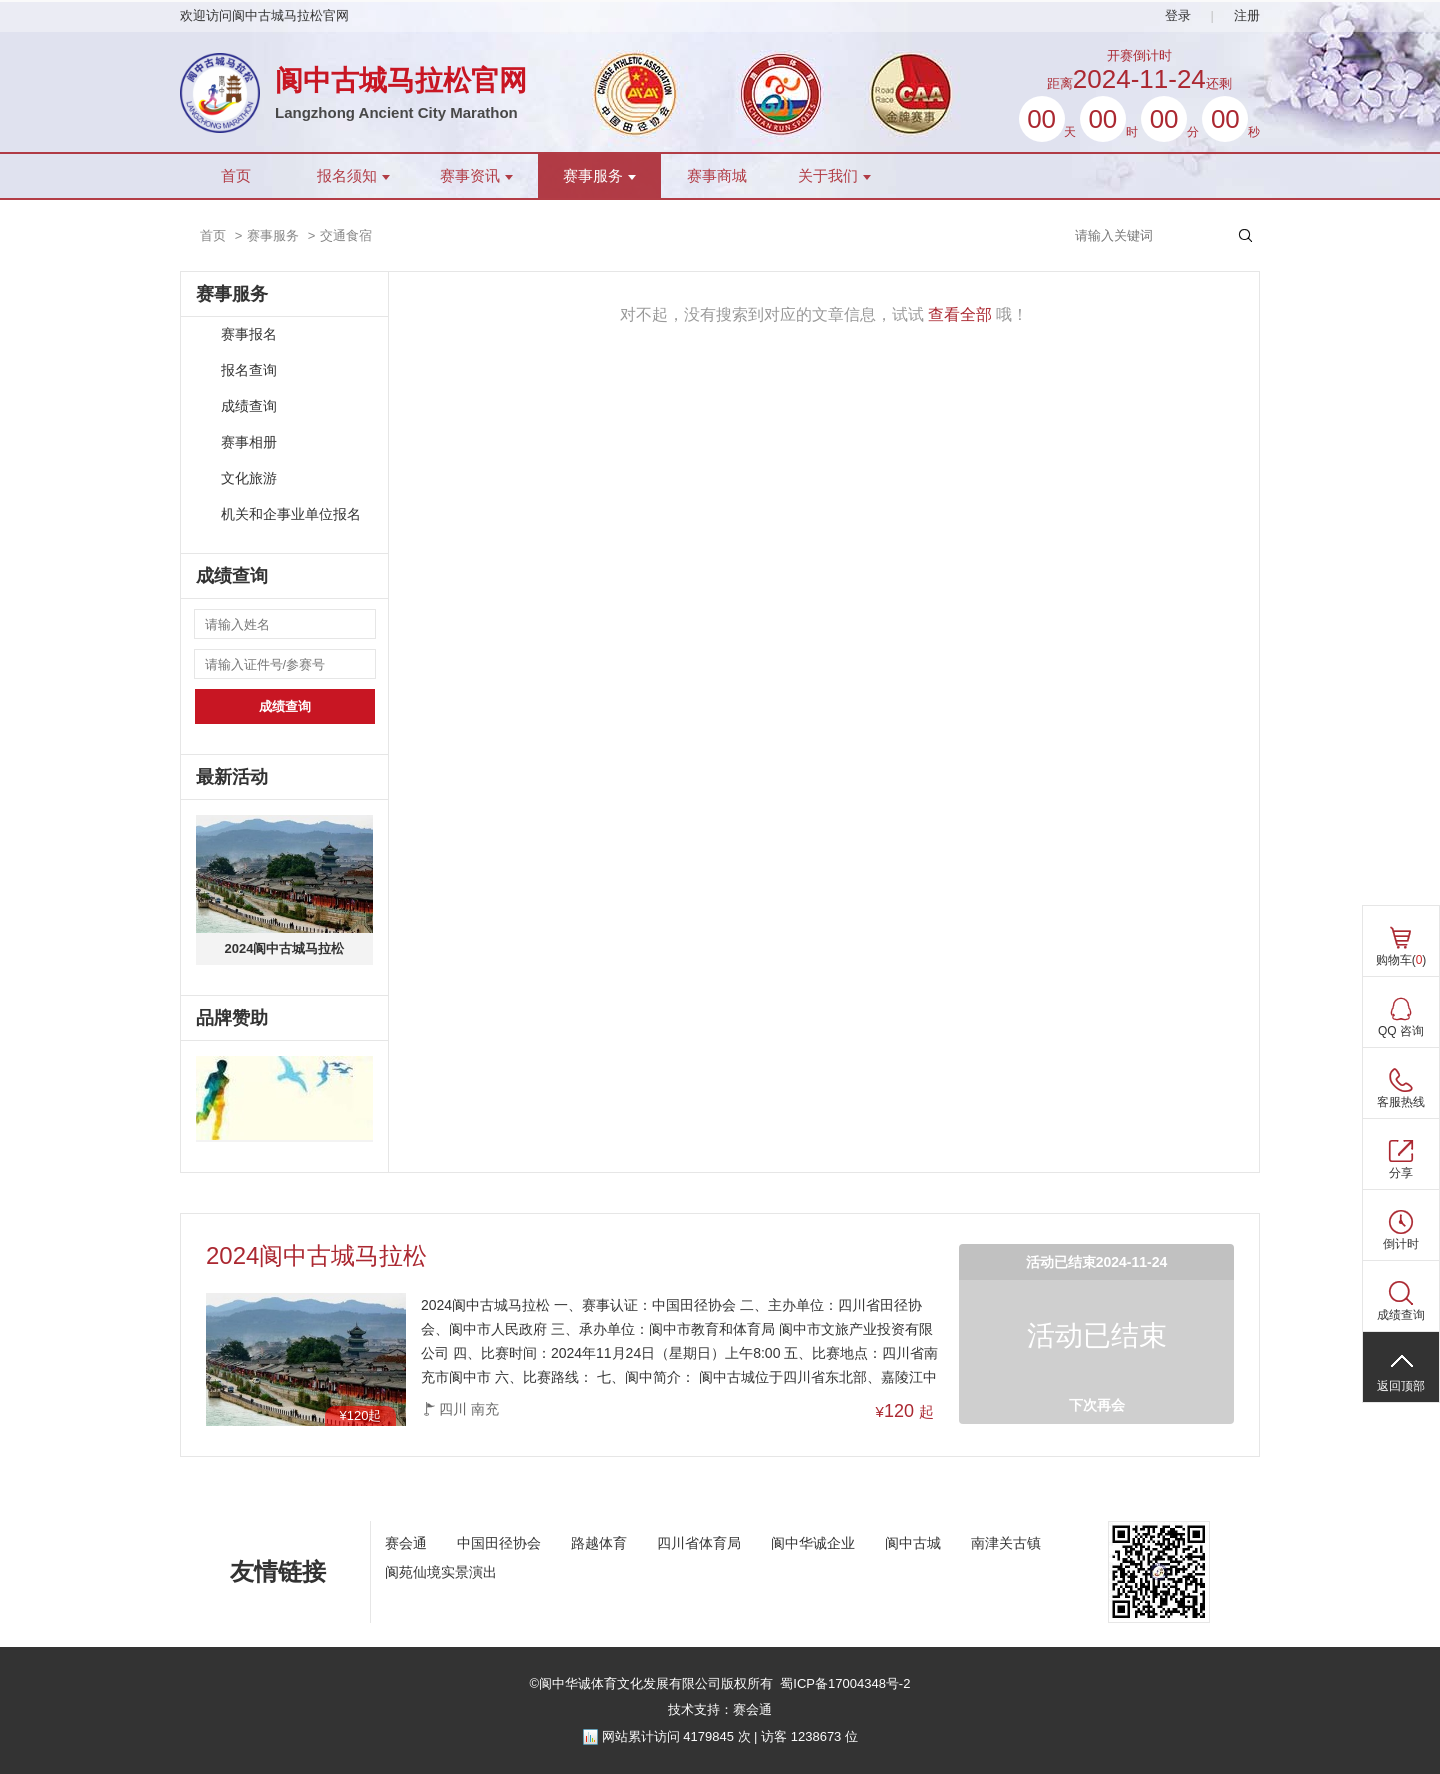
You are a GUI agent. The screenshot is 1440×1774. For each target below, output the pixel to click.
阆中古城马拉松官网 (401, 80)
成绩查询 (249, 406)
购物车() (1401, 960)
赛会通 (406, 1543)
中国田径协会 (499, 1543)
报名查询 (249, 370)
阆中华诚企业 (813, 1543)
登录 (1178, 15)
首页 (236, 176)
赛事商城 (717, 176)
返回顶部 (1401, 1386)
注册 (1247, 15)
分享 (1401, 1173)
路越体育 (599, 1543)
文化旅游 (249, 478)
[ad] (284, 1099)
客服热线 (1401, 1102)
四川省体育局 (699, 1543)
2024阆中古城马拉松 (285, 948)
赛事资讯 (476, 176)
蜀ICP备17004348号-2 (845, 1683)
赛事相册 (249, 442)
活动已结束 (1097, 1335)
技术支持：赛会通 (720, 1709)
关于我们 (834, 176)
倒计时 (1401, 1244)
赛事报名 (249, 334)
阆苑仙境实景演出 (441, 1572)
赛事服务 (599, 176)
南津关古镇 (1006, 1543)
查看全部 (960, 314)
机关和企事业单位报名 (291, 514)
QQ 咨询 (1401, 1031)
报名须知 (353, 176)
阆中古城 (913, 1543)
